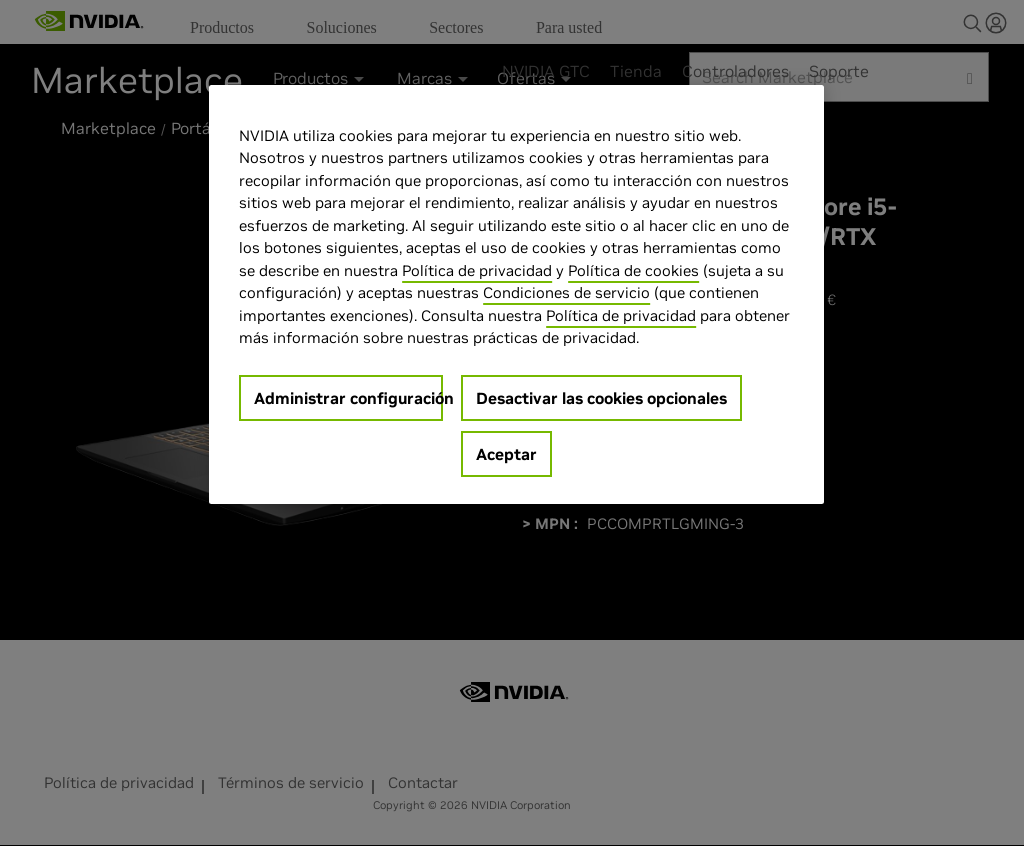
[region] (516, 294)
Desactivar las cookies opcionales (601, 398)
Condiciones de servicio (566, 292)
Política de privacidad (477, 270)
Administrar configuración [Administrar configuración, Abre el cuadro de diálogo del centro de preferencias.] (348, 398)
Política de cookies (633, 270)
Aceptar (506, 454)
